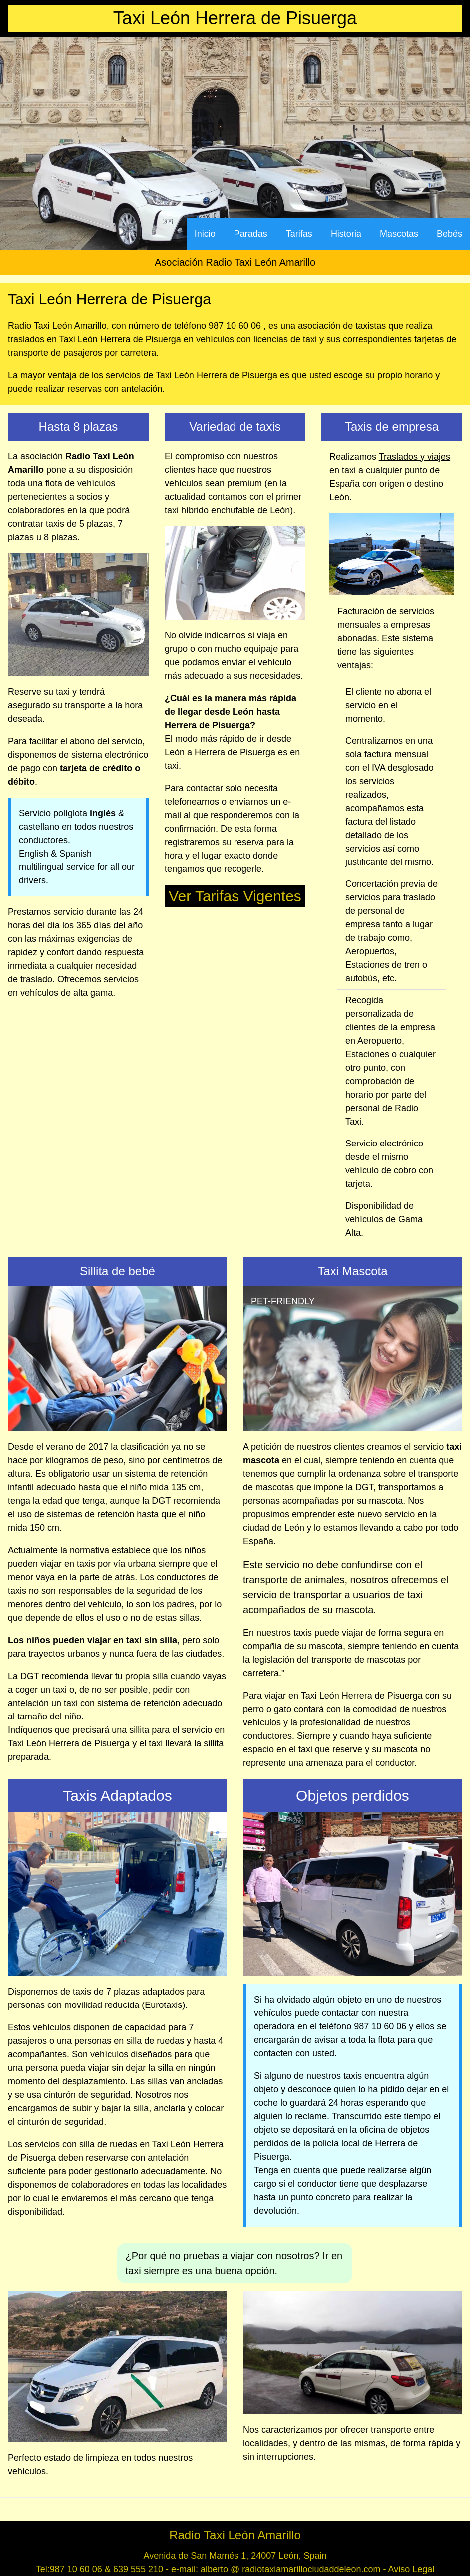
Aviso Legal (411, 2569)
